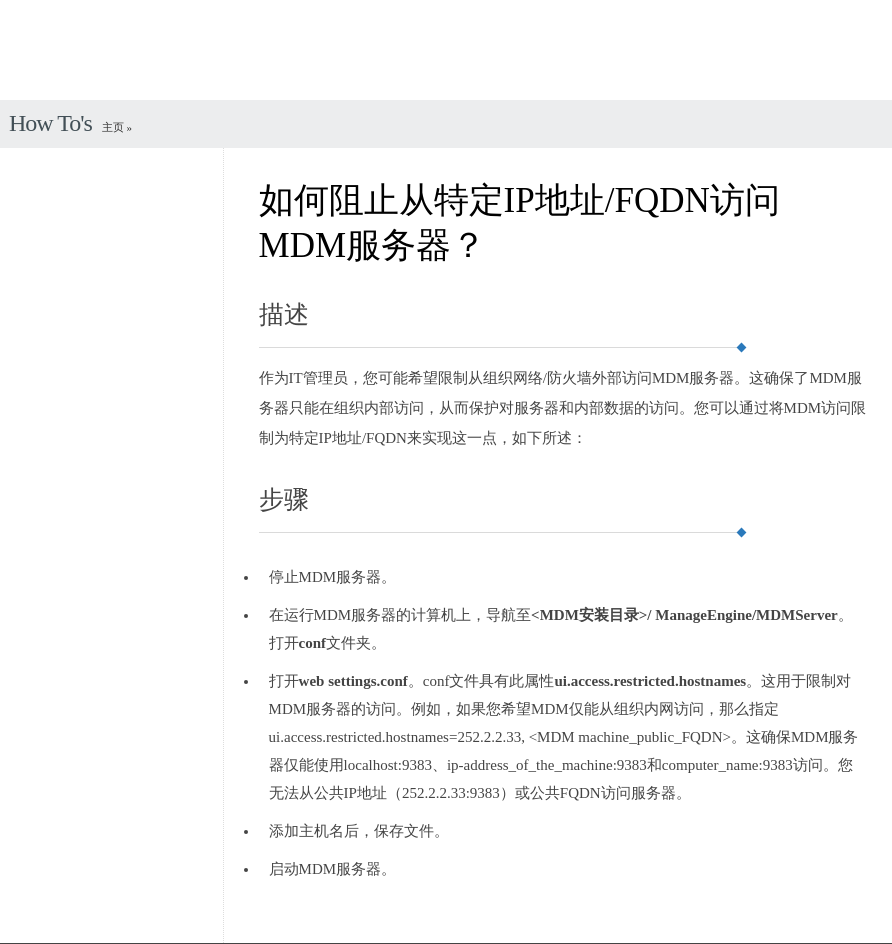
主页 (114, 127)
